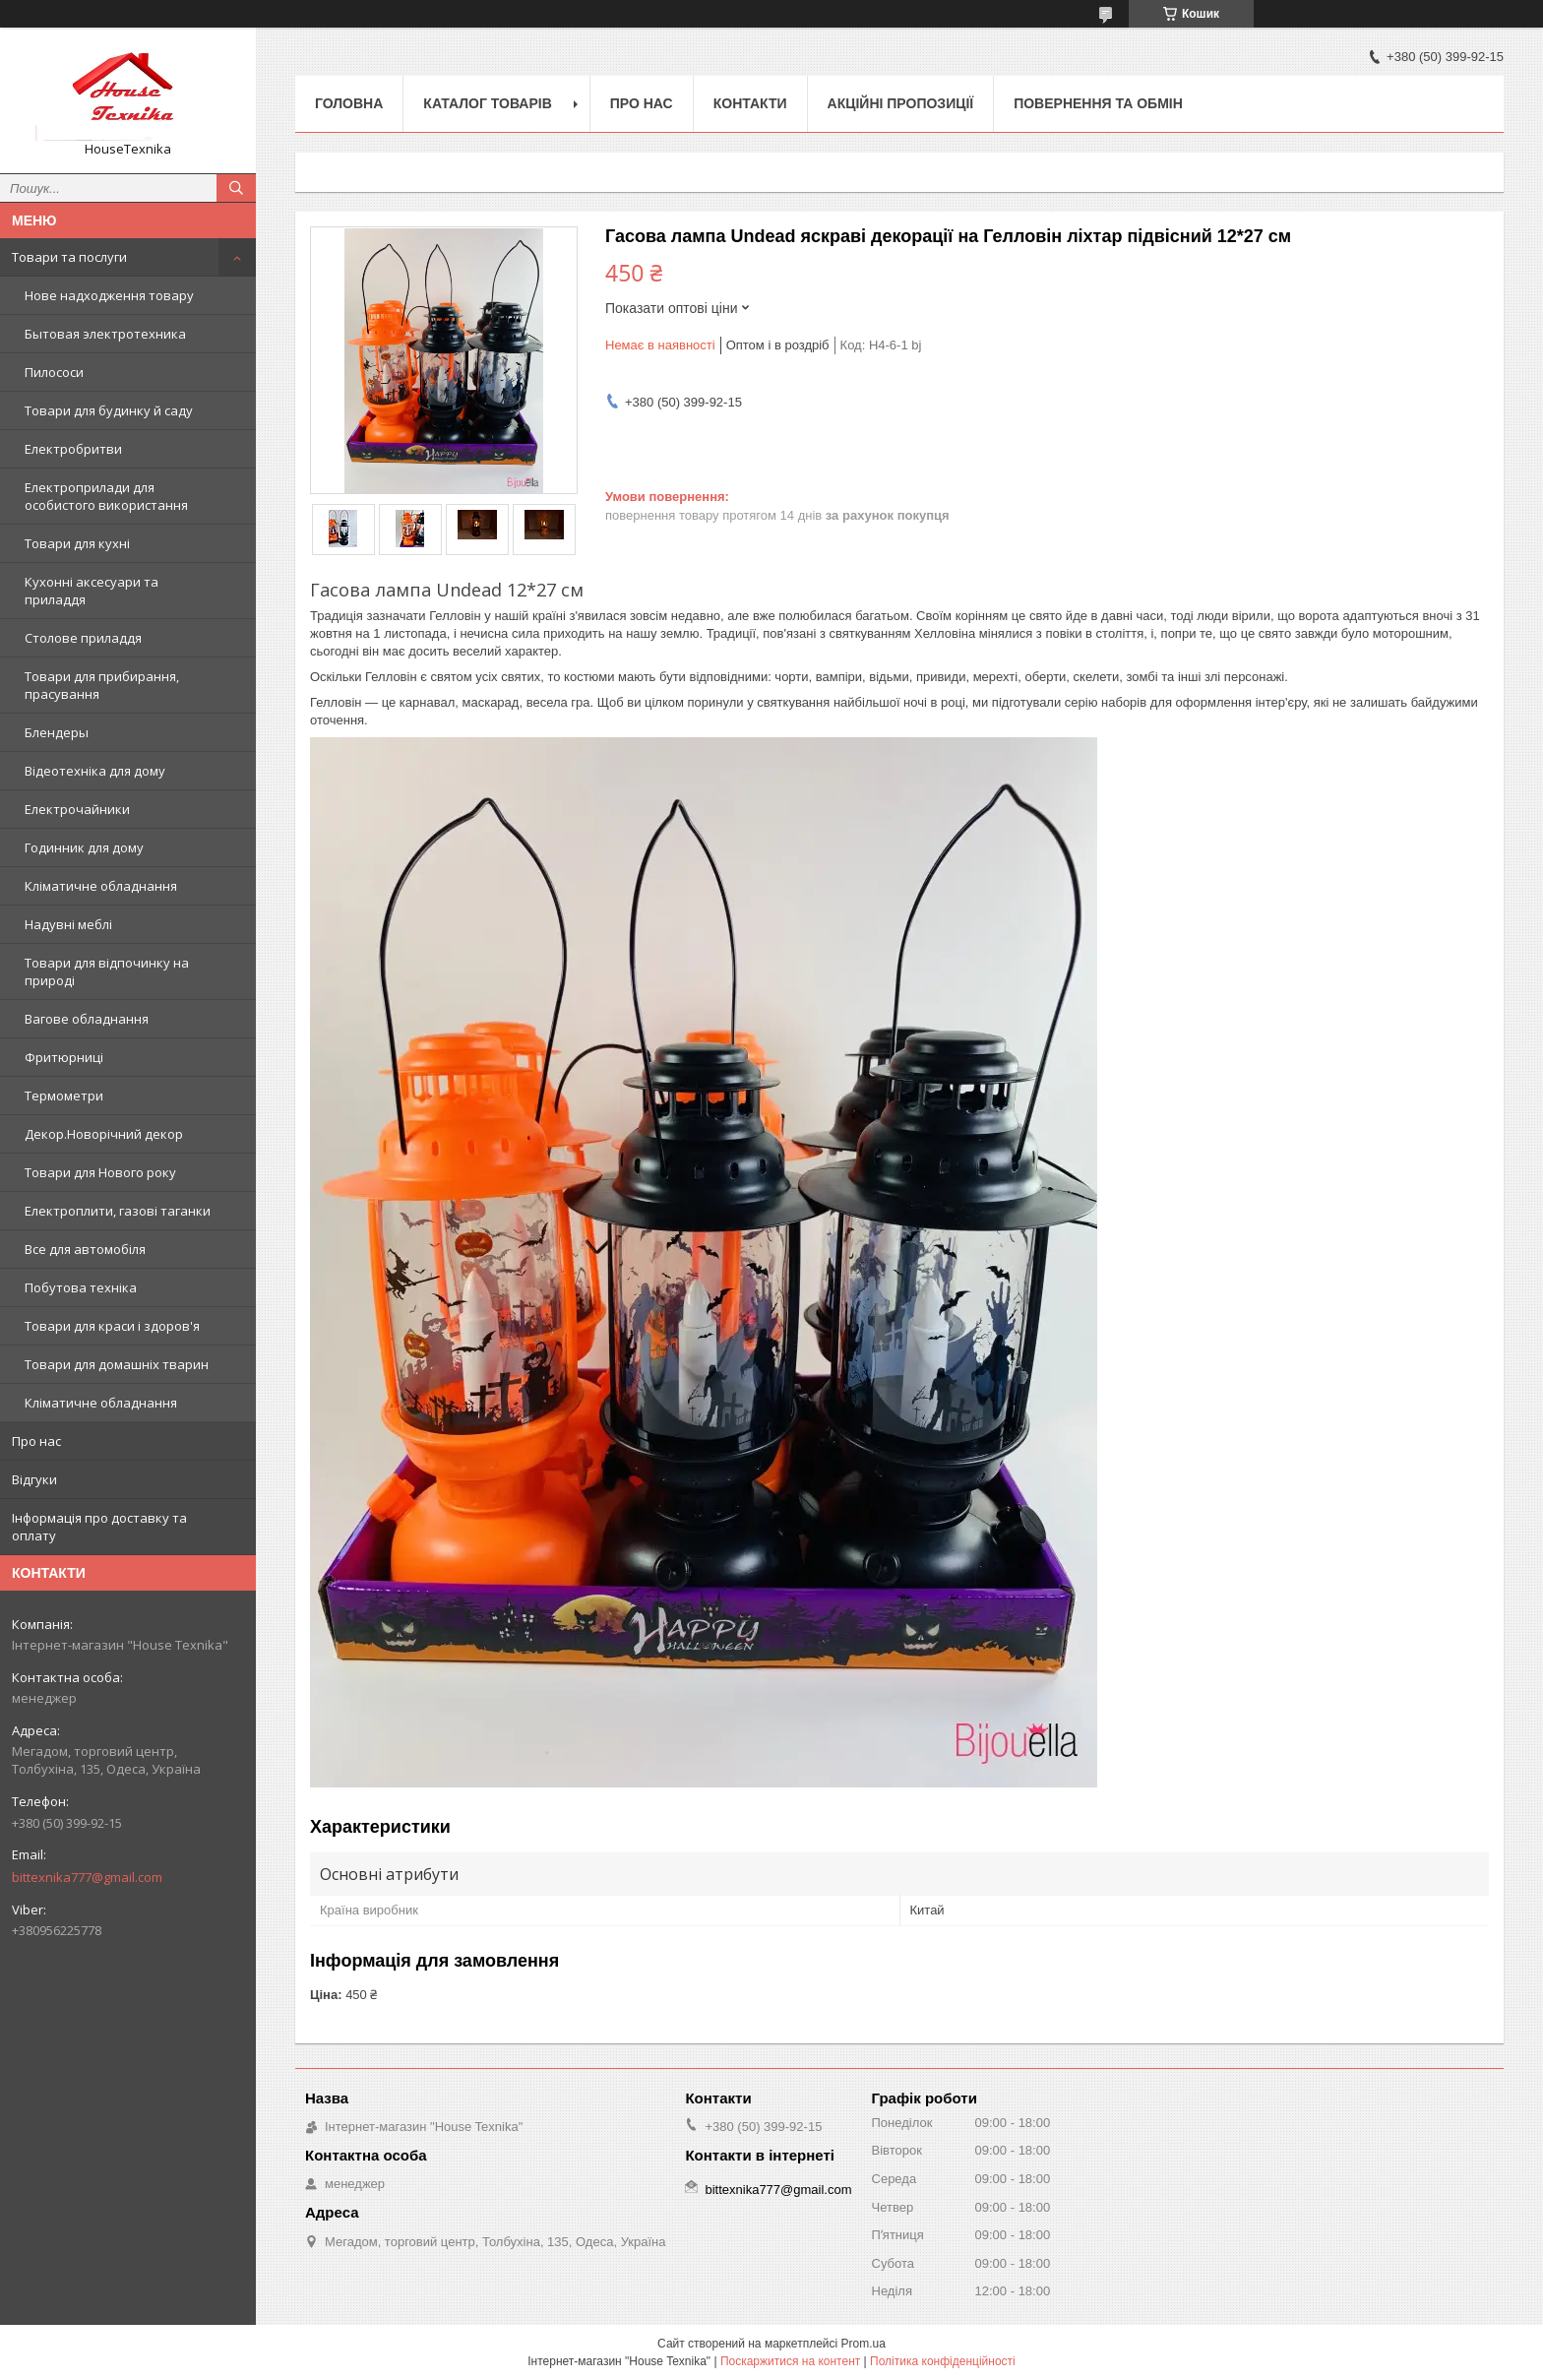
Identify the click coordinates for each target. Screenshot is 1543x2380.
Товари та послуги (69, 257)
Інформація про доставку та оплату (99, 1526)
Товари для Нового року (100, 1172)
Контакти (750, 103)
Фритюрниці (64, 1057)
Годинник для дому (84, 847)
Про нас (36, 1441)
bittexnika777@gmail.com (87, 1877)
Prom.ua (863, 2343)
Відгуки (34, 1479)
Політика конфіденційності (943, 2361)
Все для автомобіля (85, 1249)
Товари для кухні (77, 543)
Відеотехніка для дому (95, 771)
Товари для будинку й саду (109, 410)
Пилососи (54, 372)
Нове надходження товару (109, 295)
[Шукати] (236, 188)
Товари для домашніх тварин (117, 1364)
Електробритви (73, 449)
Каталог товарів (487, 103)
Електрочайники (77, 809)
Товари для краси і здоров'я (112, 1326)
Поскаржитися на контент (790, 2361)
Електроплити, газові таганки (118, 1211)
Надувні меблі (68, 924)
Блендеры (57, 732)
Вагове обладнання (87, 1019)
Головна (349, 103)
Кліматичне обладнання (101, 886)
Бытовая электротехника (105, 334)
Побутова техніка (81, 1287)
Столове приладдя (83, 638)
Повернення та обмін (1098, 103)
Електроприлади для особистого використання (106, 496)
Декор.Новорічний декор (104, 1134)
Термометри (64, 1095)
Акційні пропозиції (901, 103)
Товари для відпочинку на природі (107, 971)
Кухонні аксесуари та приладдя (91, 590)
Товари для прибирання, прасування (102, 685)
